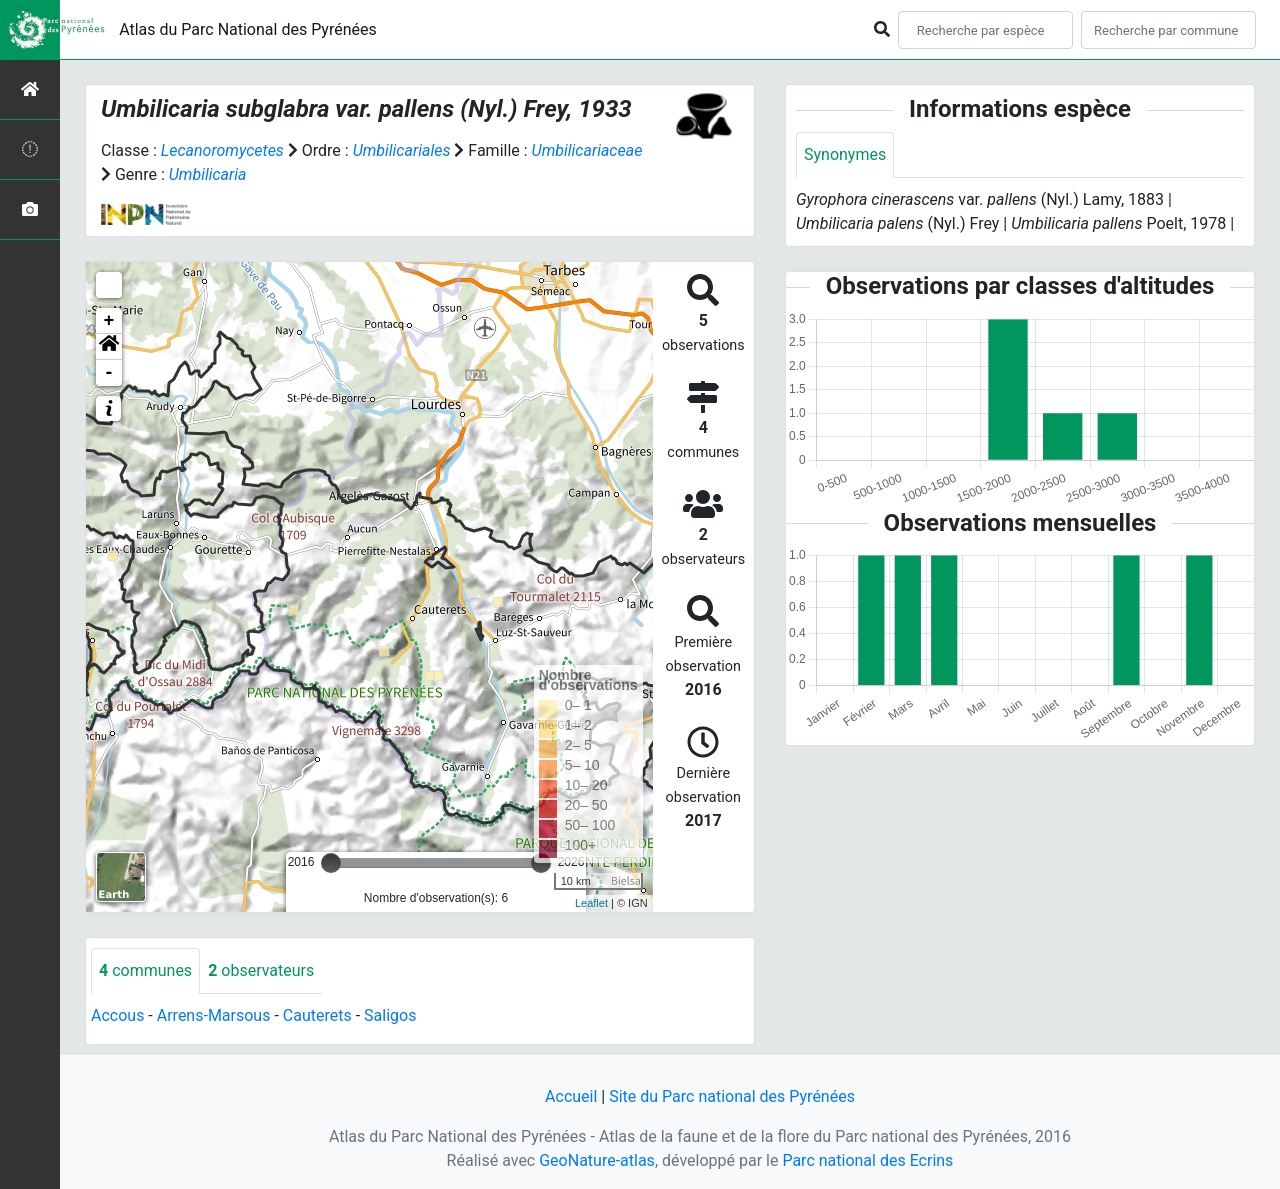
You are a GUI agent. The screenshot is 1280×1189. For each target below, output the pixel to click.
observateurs (261, 970)
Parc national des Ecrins (867, 1160)
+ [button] (109, 321)
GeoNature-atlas (597, 1160)
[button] (109, 347)
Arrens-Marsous (214, 1015)
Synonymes (845, 154)
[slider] (331, 863)
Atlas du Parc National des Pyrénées (248, 29)
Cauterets (317, 1015)
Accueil (571, 1096)
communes (145, 970)
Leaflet (591, 903)
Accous (117, 1015)
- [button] (109, 373)
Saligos (390, 1015)
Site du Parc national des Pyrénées (732, 1096)
